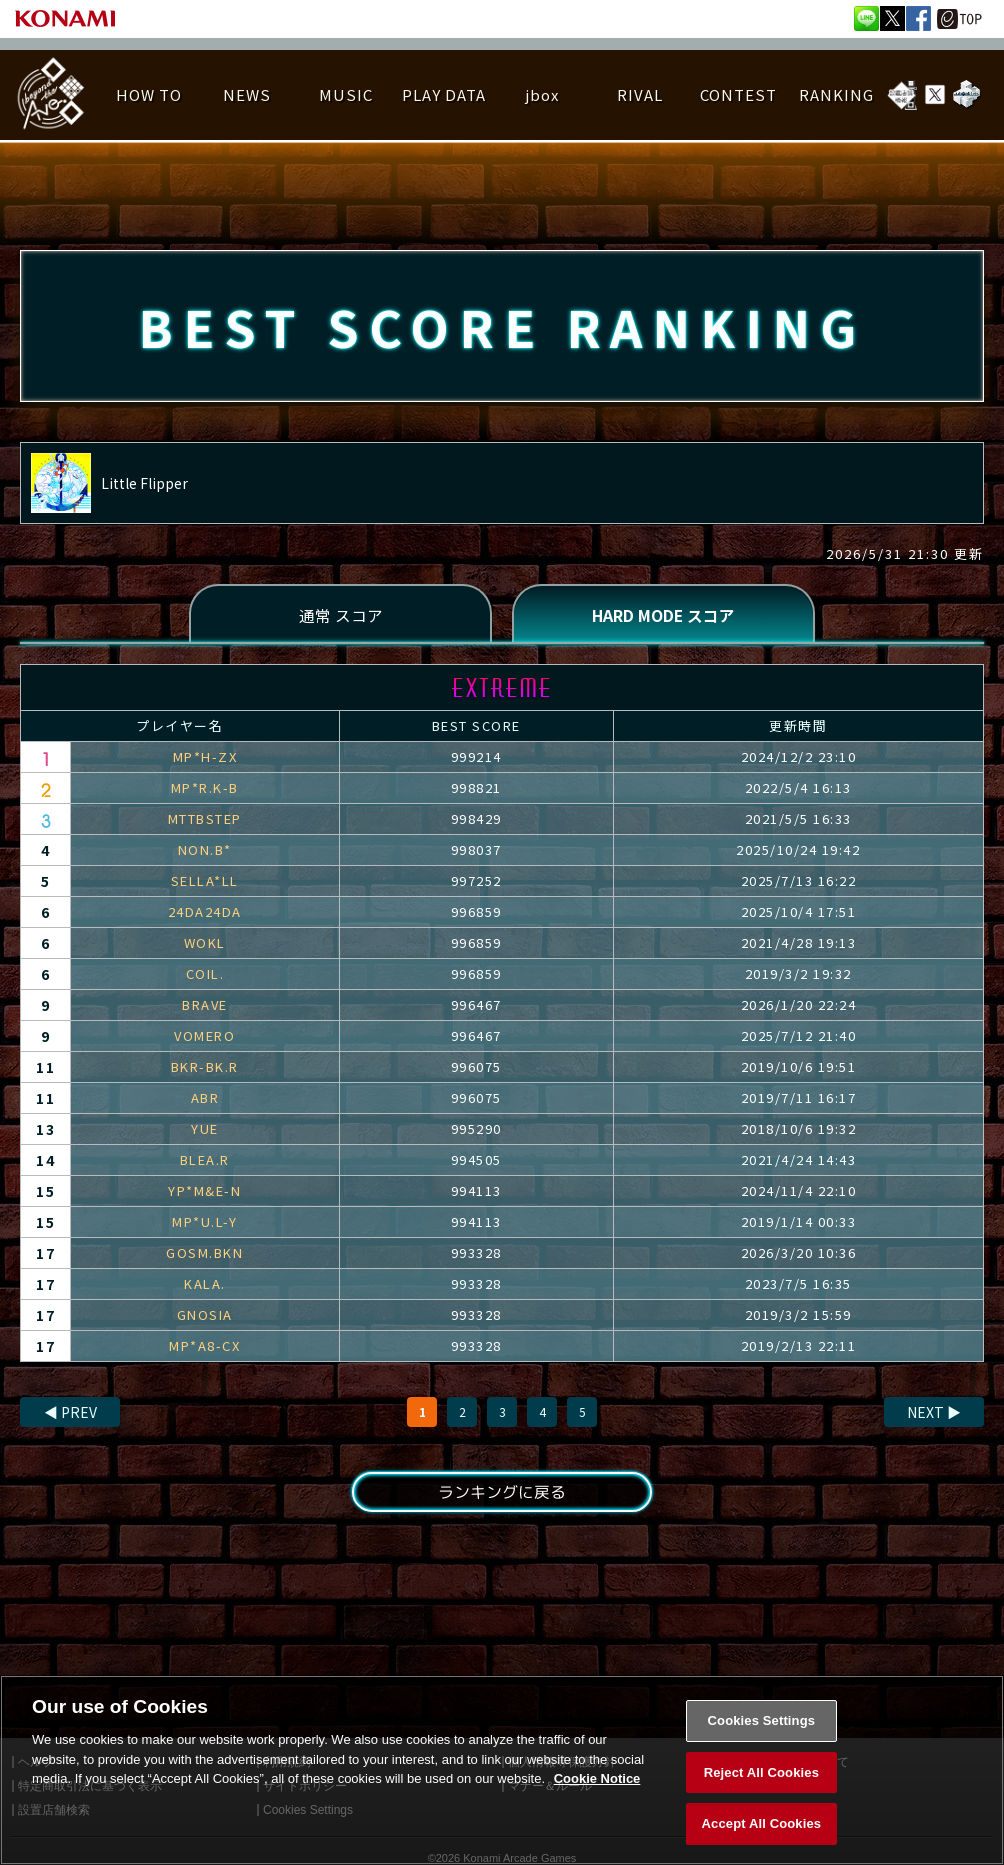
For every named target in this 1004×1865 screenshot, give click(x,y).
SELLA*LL (205, 882)
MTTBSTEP (205, 820)
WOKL (205, 944)
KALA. (205, 1285)
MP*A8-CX (204, 1347)
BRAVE (205, 1006)
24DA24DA (205, 913)
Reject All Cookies (761, 1814)
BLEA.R (205, 1161)
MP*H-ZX (205, 758)
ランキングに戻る (502, 1494)
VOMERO (204, 1037)
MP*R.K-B (205, 789)
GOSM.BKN (204, 1254)
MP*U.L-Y (204, 1223)
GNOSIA (205, 1316)
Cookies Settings (762, 1763)
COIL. (205, 975)
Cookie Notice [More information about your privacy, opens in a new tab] (597, 1821)
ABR (205, 1099)
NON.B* (205, 851)
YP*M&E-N (204, 1192)
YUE (205, 1130)
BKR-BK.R (205, 1068)
